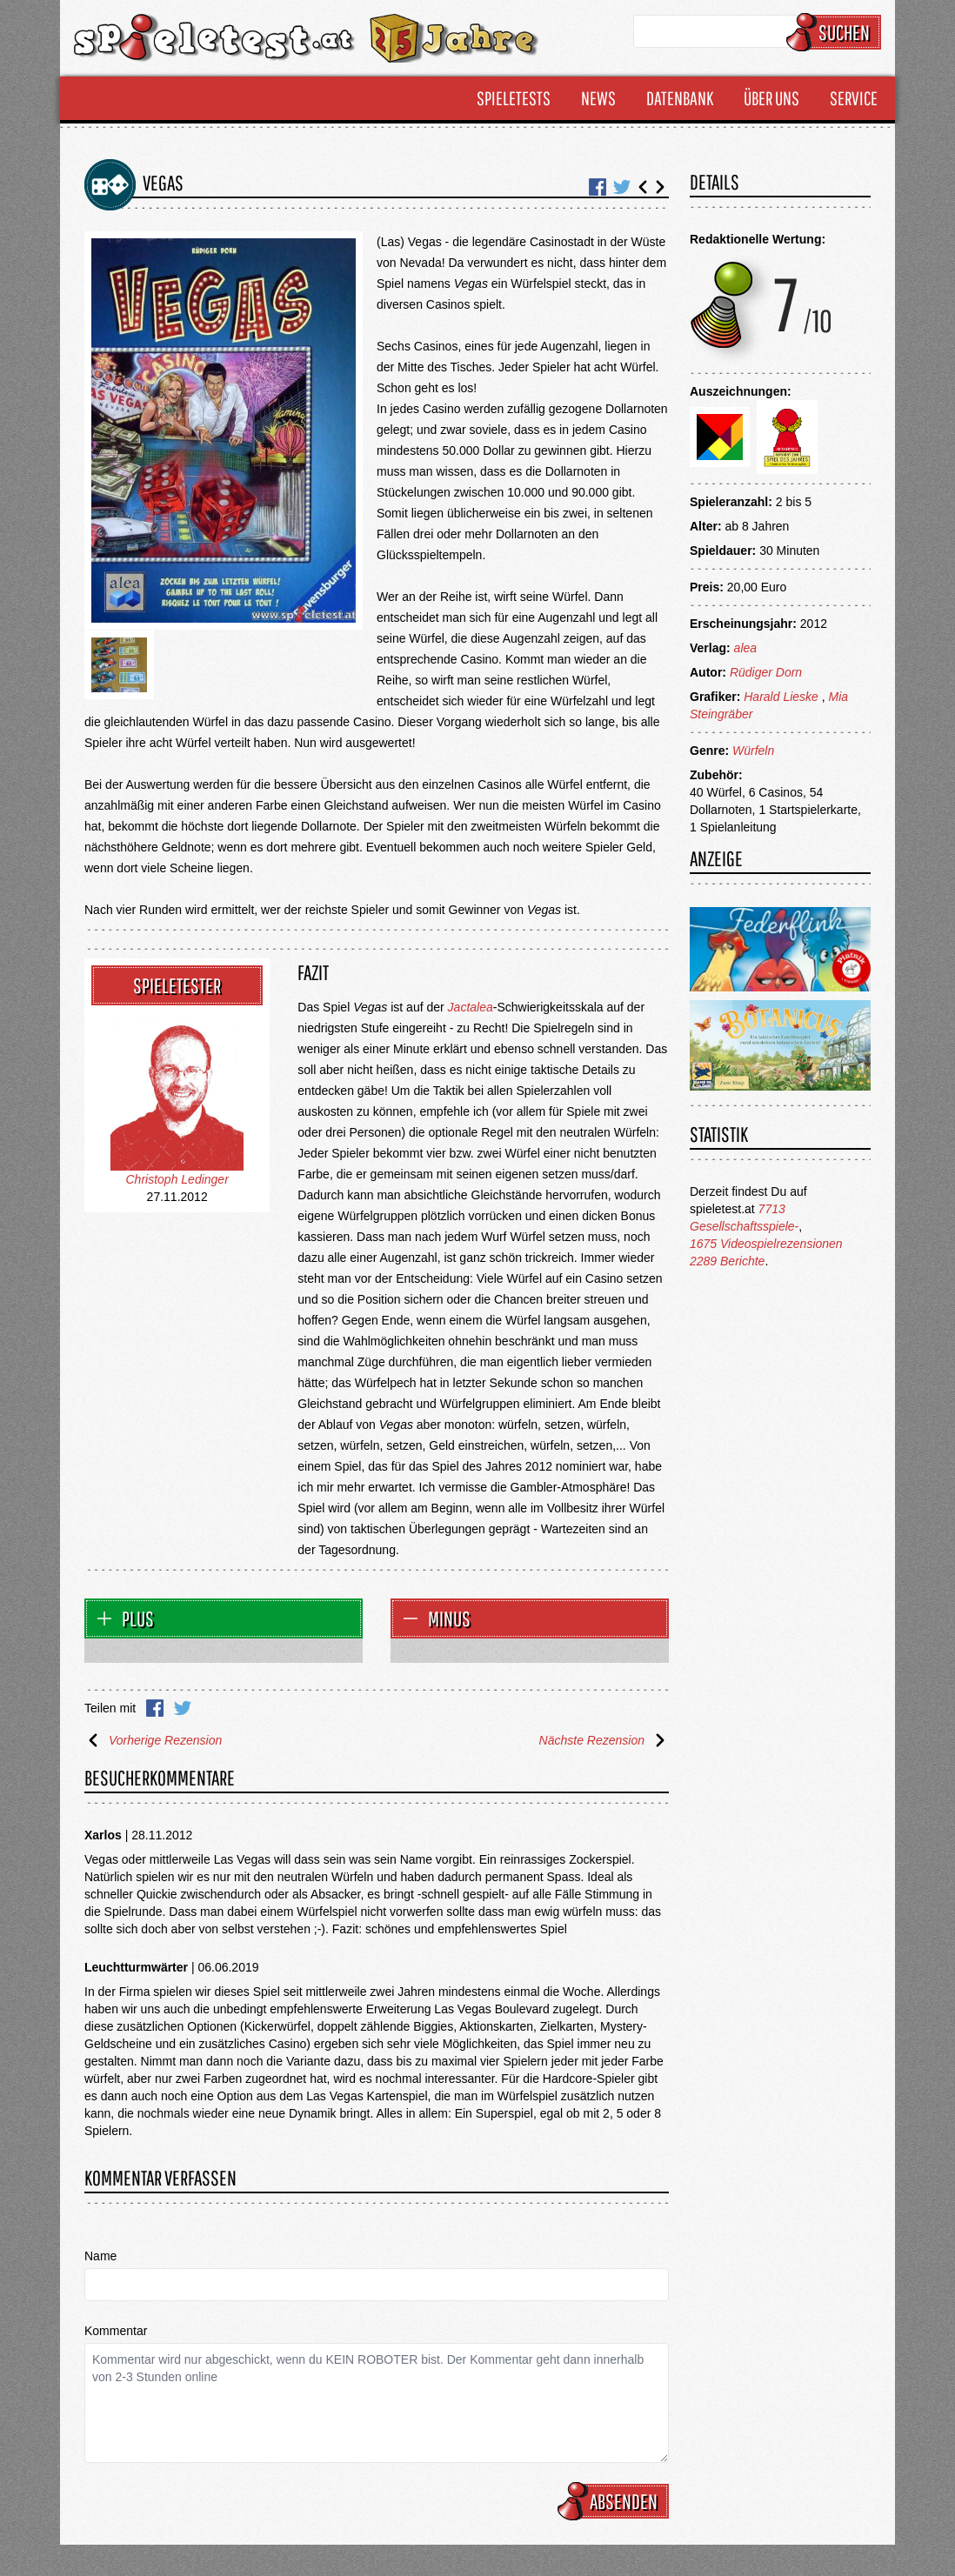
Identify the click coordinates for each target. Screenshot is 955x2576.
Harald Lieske (781, 697)
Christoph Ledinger (177, 1179)
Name (100, 2256)
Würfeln (753, 750)
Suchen (836, 32)
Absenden (616, 2501)
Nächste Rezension (604, 1740)
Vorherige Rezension (153, 1740)
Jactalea (470, 1007)
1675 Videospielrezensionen (766, 1244)
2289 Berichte (727, 1261)
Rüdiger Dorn (766, 672)
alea (745, 648)
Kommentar (115, 2331)
